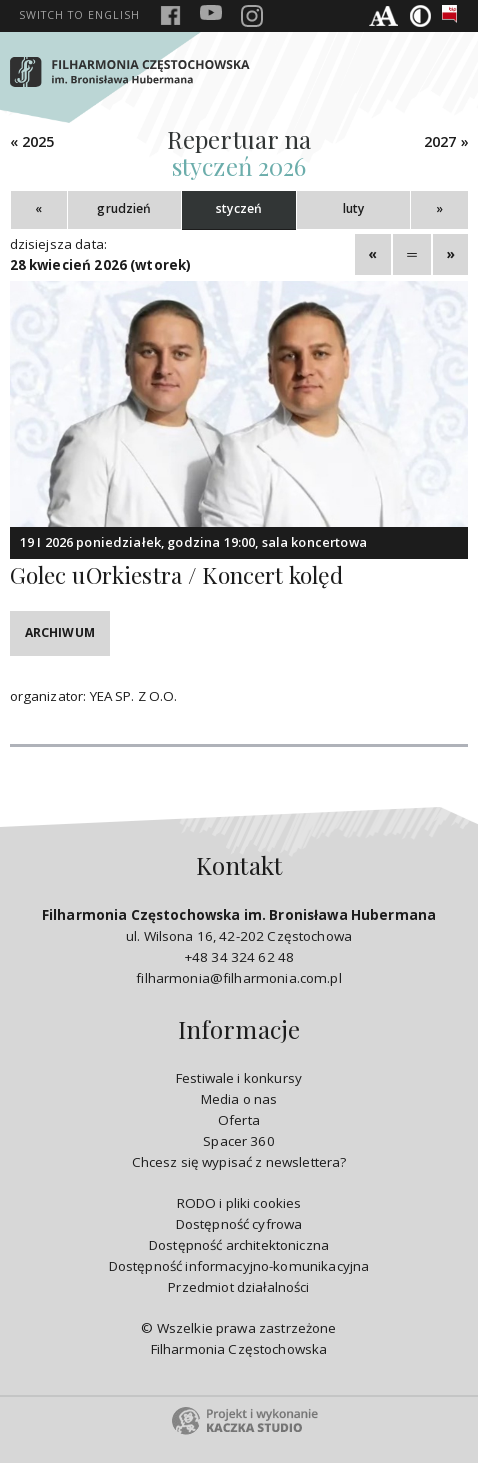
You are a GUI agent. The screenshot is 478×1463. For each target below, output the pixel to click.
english (79, 15)
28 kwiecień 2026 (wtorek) (101, 265)
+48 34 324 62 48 (239, 957)
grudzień (124, 208)
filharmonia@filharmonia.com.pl (238, 978)
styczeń (239, 208)
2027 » (446, 141)
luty (354, 208)
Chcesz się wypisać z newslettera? (239, 1162)
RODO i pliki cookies (239, 1203)
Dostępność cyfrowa (239, 1224)
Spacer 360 (239, 1141)
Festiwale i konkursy (239, 1078)
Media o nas (239, 1099)
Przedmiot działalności (238, 1287)
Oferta (239, 1120)
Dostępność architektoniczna (239, 1245)
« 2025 (32, 141)
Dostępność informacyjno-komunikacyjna (239, 1266)
